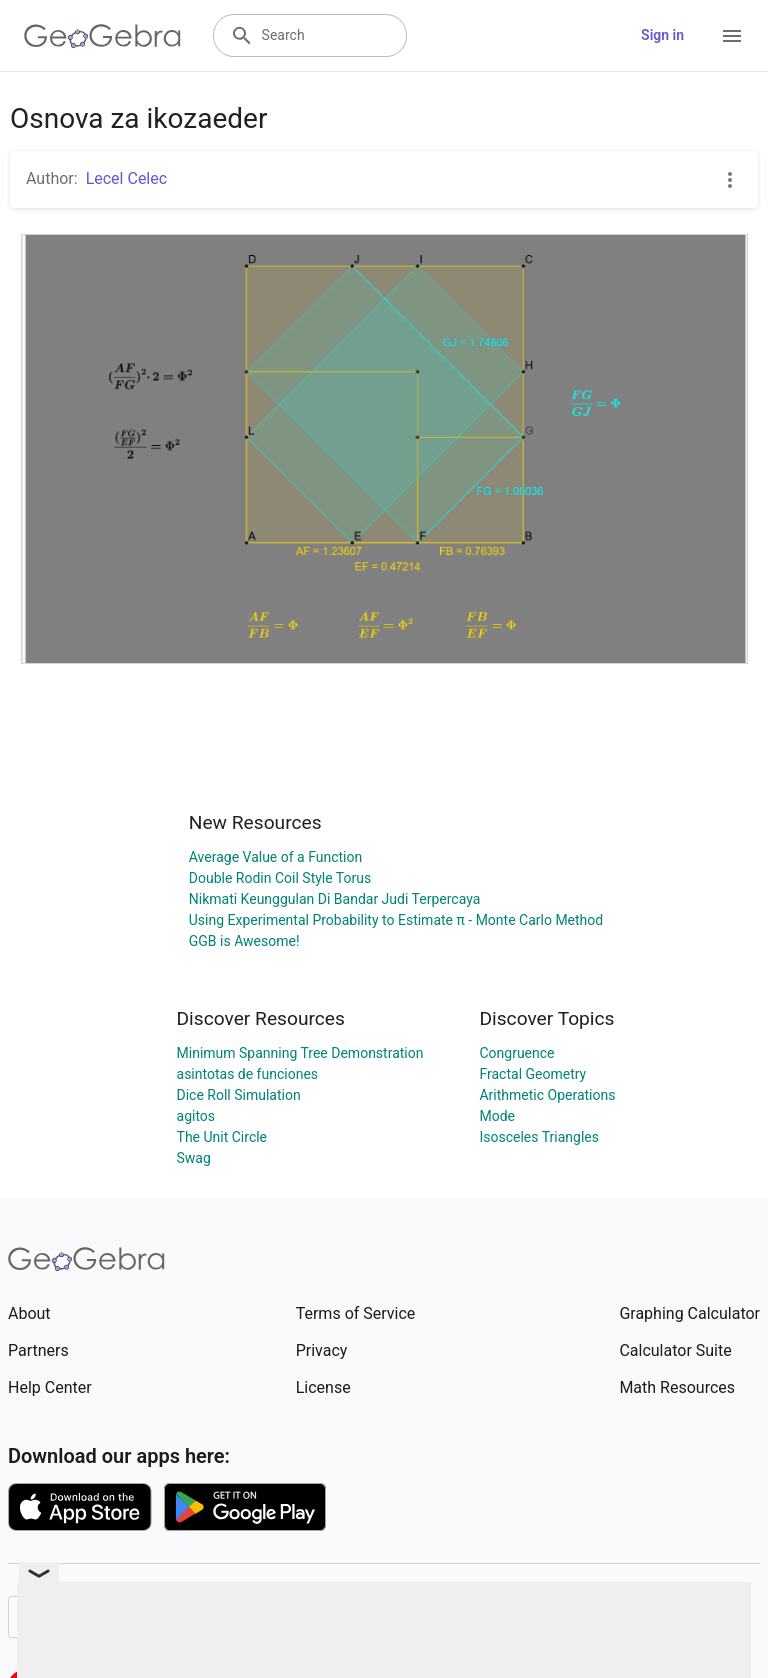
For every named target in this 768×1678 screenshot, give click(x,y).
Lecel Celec (126, 178)
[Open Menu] (732, 36)
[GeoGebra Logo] (102, 36)
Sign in (662, 35)
